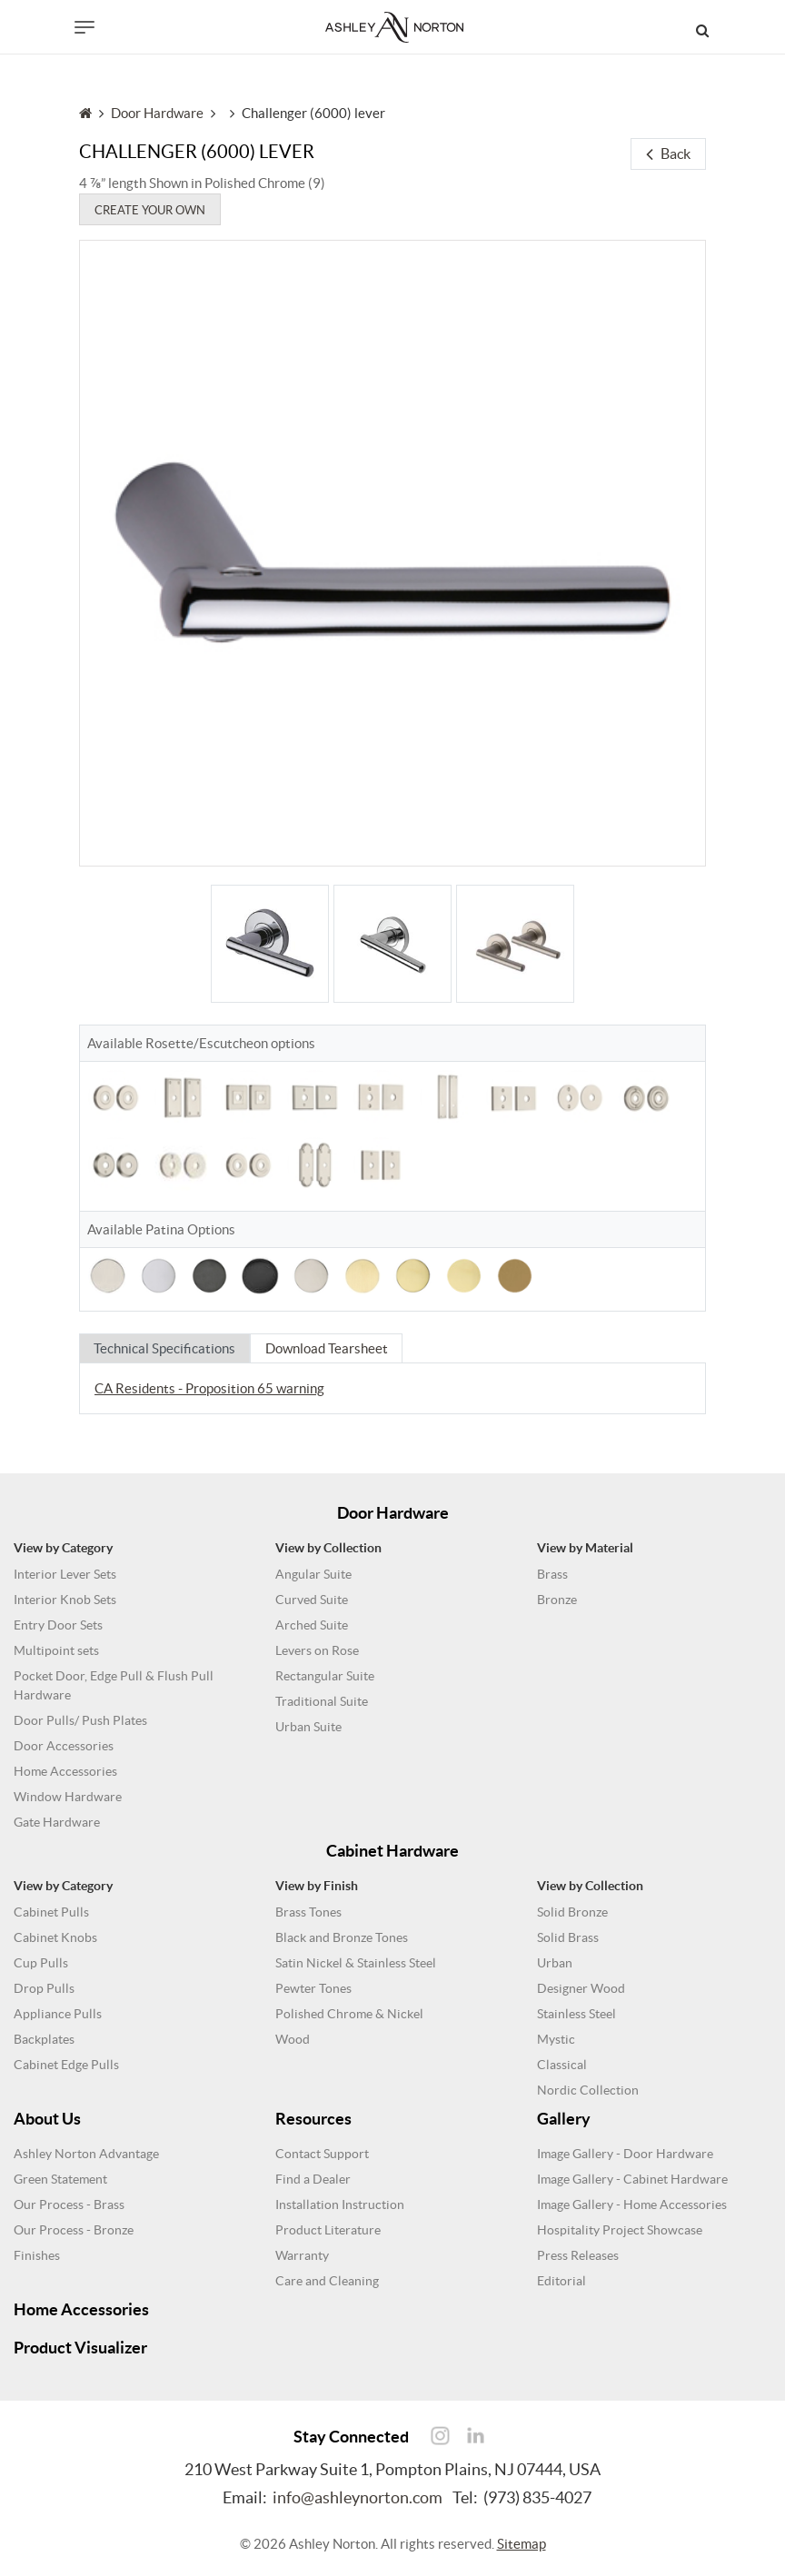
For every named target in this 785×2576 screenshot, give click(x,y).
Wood (292, 2039)
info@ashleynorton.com (357, 2497)
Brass (552, 1574)
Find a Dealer (313, 2179)
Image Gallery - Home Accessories (632, 2204)
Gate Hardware (57, 1822)
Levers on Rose (317, 1650)
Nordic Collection (588, 2090)
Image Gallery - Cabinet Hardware (632, 2179)
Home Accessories (65, 1771)
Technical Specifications (165, 1348)
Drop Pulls (44, 1988)
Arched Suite (311, 1625)
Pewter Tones (313, 1988)
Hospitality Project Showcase (619, 2230)
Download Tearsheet (328, 1348)
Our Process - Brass (69, 2204)
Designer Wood (581, 1988)
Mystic (556, 2039)
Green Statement (60, 2179)
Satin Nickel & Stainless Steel (355, 1963)
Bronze (557, 1599)
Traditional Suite (321, 1701)
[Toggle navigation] (84, 27)
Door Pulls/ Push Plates (80, 1720)
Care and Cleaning (327, 2281)
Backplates (44, 2039)
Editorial (561, 2281)
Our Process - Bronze (74, 2230)
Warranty (302, 2255)
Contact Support (322, 2153)
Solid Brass (568, 1937)
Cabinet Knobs (55, 1937)
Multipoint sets (56, 1650)
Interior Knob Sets (65, 1599)
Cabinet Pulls (51, 1912)
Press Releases (578, 2255)
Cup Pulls (41, 1963)
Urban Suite (308, 1726)
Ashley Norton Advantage (86, 2153)
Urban (554, 1963)
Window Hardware (68, 1796)
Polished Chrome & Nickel (349, 2013)
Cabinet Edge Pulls (66, 2064)
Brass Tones (308, 1912)
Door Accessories (64, 1746)
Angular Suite (313, 1574)
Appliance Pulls (58, 2013)
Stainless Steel (576, 2013)
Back (668, 153)
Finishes (37, 2255)
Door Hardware (157, 114)
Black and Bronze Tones (341, 1937)
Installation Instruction (339, 2204)
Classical (562, 2064)
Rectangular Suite (324, 1676)
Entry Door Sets (58, 1625)
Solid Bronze (572, 1912)
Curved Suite (311, 1599)
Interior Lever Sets (65, 1574)
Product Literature (328, 2230)
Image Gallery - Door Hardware (625, 2153)
